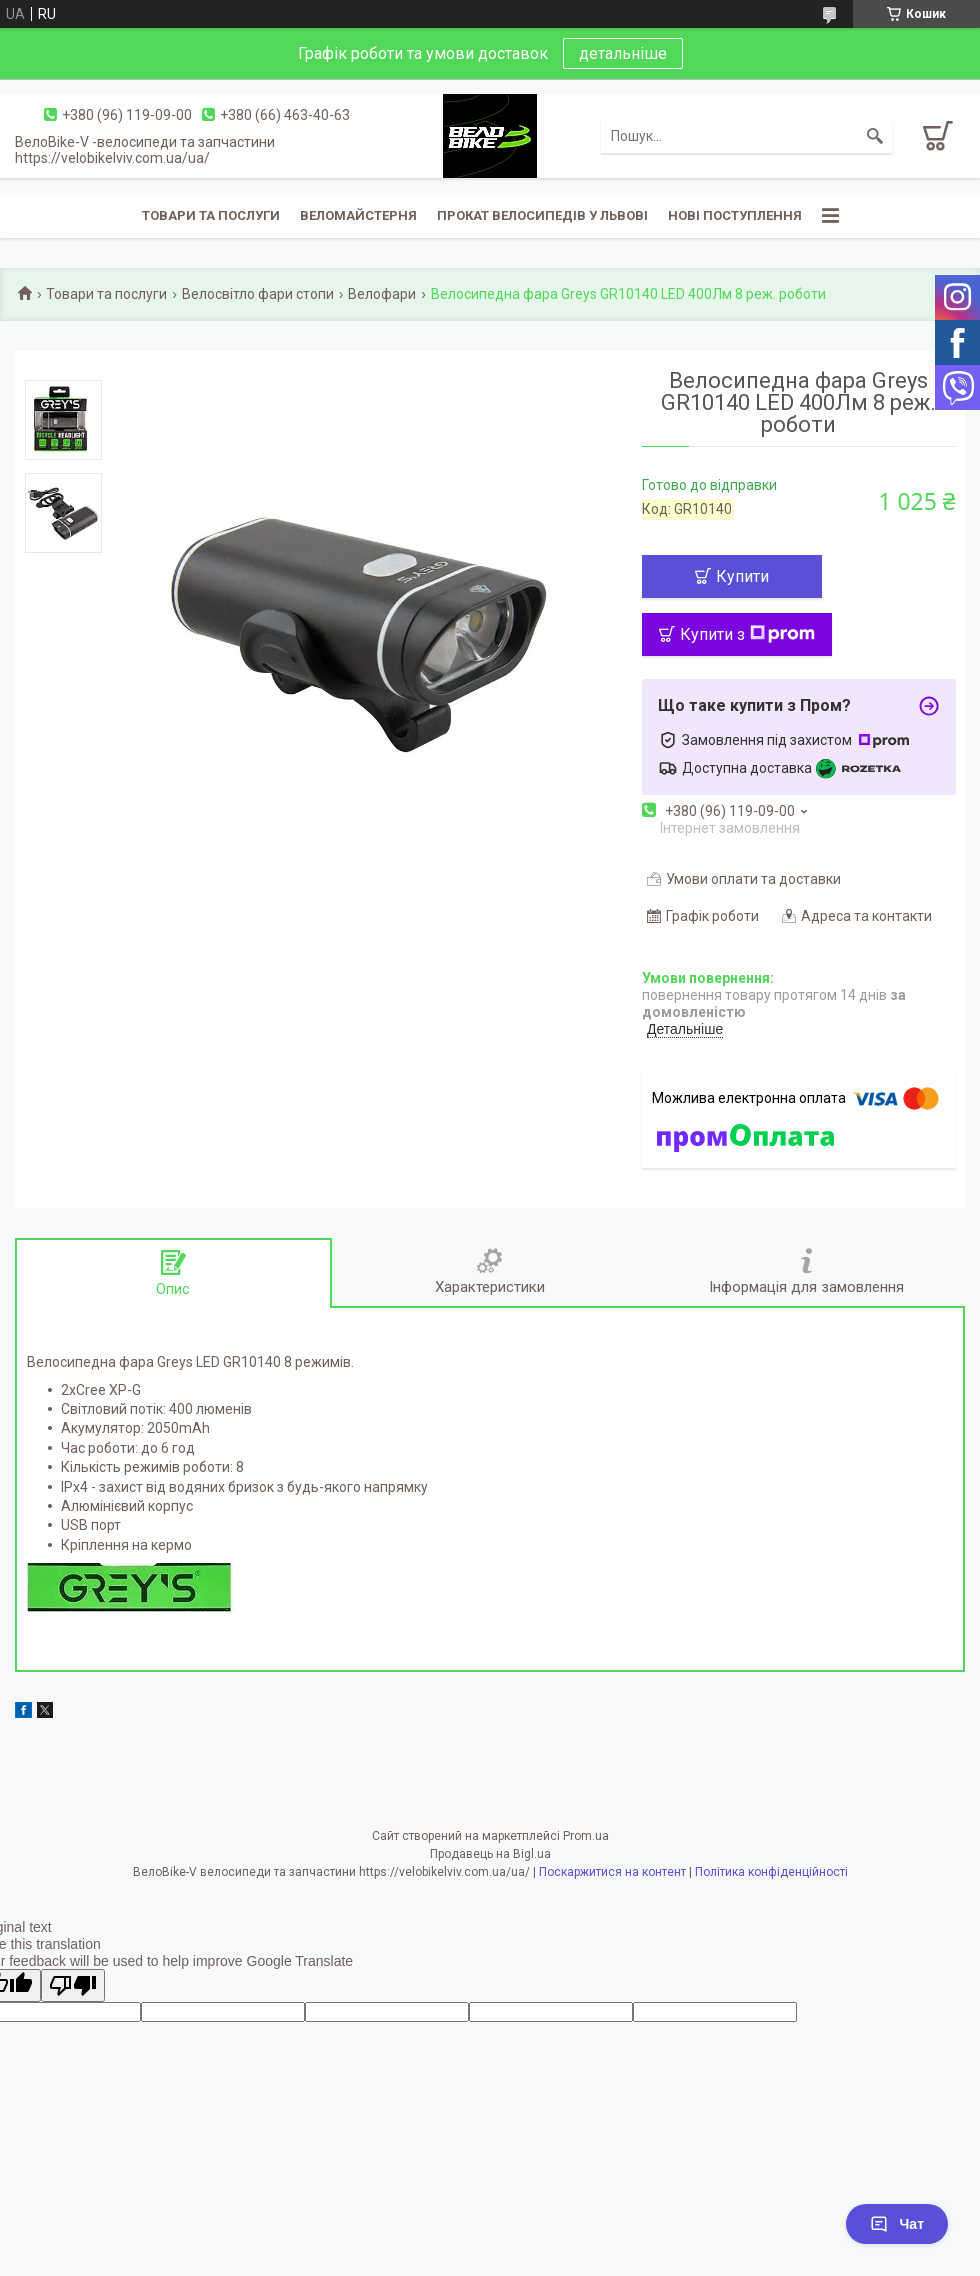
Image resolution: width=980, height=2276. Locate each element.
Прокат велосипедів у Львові (542, 215)
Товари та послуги (211, 215)
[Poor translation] (73, 1985)
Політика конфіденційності (771, 1872)
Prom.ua (586, 1836)
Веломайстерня (358, 215)
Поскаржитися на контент (612, 1872)
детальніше (623, 53)
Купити (742, 576)
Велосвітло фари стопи (258, 294)
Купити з (747, 634)
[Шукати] (875, 136)
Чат (897, 2224)
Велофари (382, 294)
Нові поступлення (735, 215)
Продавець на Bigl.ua (490, 1854)
